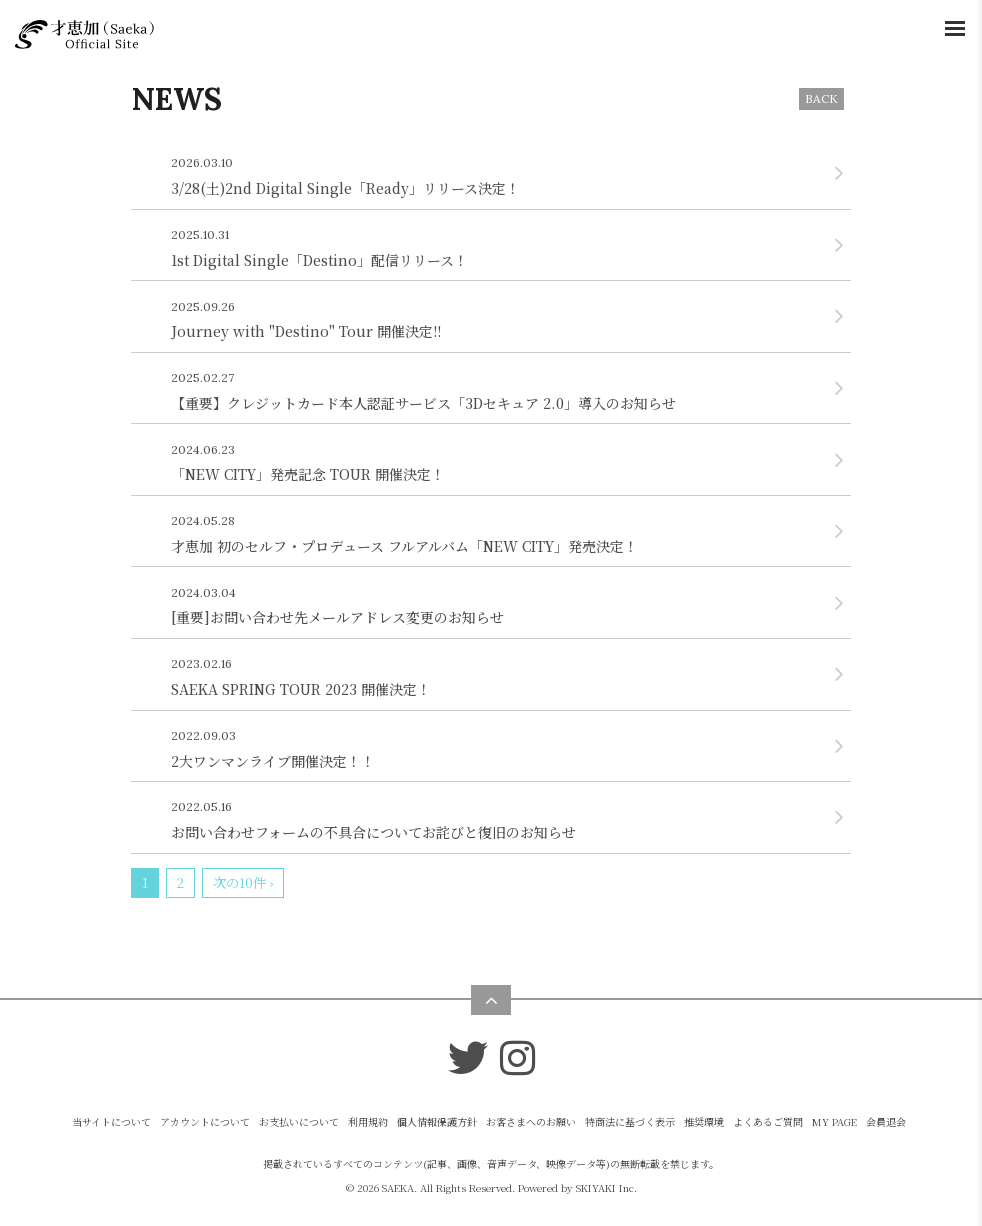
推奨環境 (704, 1121)
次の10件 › (243, 882)
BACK (821, 98)
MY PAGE (834, 1121)
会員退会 (886, 1121)
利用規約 (368, 1121)
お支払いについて (299, 1121)
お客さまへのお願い (531, 1121)
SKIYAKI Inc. (606, 1187)
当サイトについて (111, 1121)
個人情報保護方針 (437, 1121)
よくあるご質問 (768, 1121)
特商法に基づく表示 (630, 1121)
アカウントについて (205, 1121)
